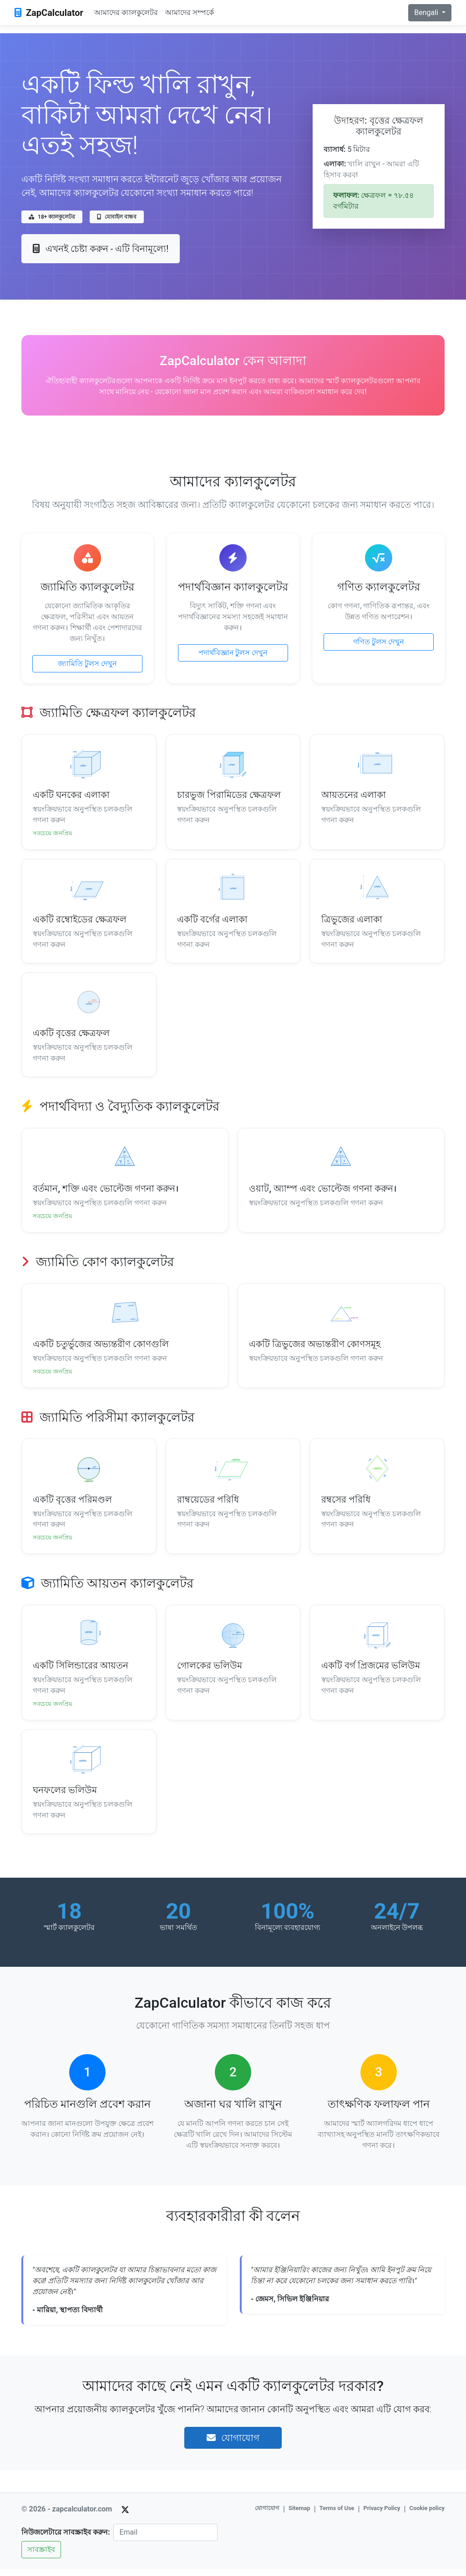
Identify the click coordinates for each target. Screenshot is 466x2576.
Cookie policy (427, 2514)
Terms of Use (337, 2514)
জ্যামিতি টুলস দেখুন (87, 663)
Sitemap (299, 2514)
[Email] (165, 2539)
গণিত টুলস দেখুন (378, 641)
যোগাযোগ (233, 2444)
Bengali (427, 12)
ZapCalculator (49, 12)
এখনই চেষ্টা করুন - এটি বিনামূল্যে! (100, 248)
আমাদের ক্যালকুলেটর (126, 12)
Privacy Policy (381, 2514)
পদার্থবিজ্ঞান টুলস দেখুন (233, 652)
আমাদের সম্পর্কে (189, 12)
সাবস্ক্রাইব (41, 2556)
